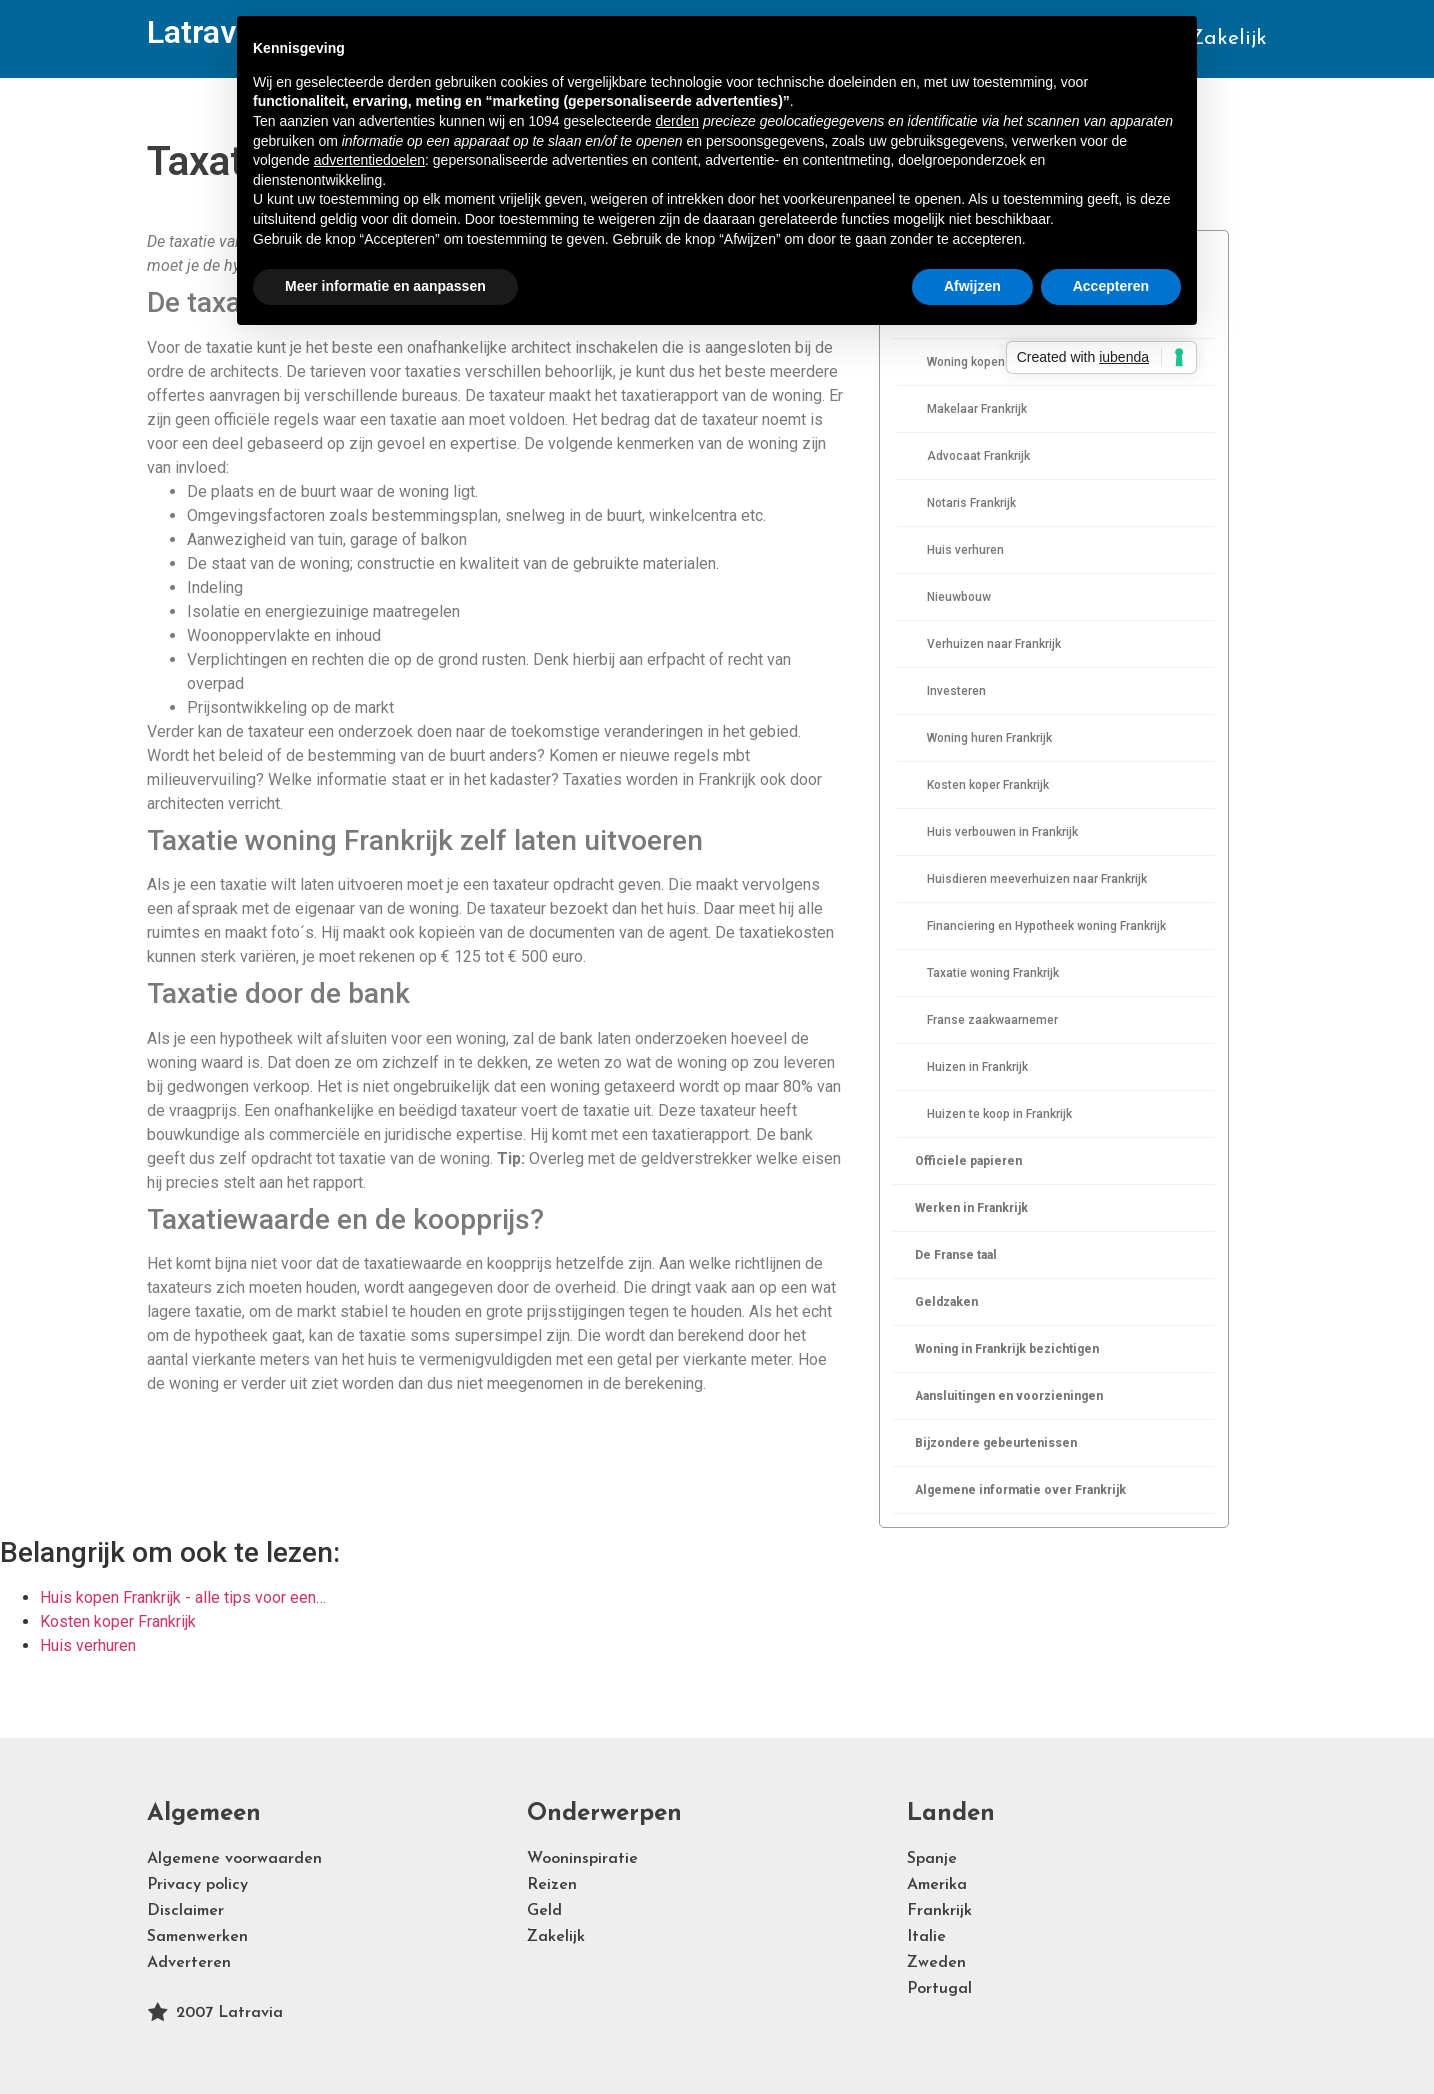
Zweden (936, 1963)
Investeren (956, 691)
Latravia (204, 32)
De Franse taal (956, 1255)
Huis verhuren (965, 550)
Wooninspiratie (582, 1859)
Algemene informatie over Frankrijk (1020, 1490)
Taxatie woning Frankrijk (993, 973)
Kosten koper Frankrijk (988, 785)
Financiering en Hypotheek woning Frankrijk (1046, 926)
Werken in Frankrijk (971, 1208)
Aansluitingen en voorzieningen (1009, 1396)
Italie (926, 1937)
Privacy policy (197, 1885)
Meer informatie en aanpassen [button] (385, 286)
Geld (544, 1911)
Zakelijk (1228, 38)
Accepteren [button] (1111, 286)
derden (677, 121)
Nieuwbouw (959, 597)
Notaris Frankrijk (971, 503)
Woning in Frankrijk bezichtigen (1007, 1349)
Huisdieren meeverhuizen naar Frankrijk (1037, 879)
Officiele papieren (968, 1161)
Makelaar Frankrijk (977, 409)
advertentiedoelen (369, 160)
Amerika (937, 1885)
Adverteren (189, 1963)
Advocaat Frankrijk (978, 456)
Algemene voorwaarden (234, 1859)
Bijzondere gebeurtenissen (996, 1443)
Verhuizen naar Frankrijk (994, 644)
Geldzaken (946, 1302)
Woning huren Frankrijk (989, 738)
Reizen (552, 1885)
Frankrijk (939, 1911)
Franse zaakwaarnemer (992, 1020)
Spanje (932, 1859)
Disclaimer (185, 1911)
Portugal (939, 1989)
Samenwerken (197, 1937)
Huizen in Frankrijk (977, 1067)
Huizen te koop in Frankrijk (999, 1114)
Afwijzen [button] (972, 286)
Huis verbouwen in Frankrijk (1002, 832)
